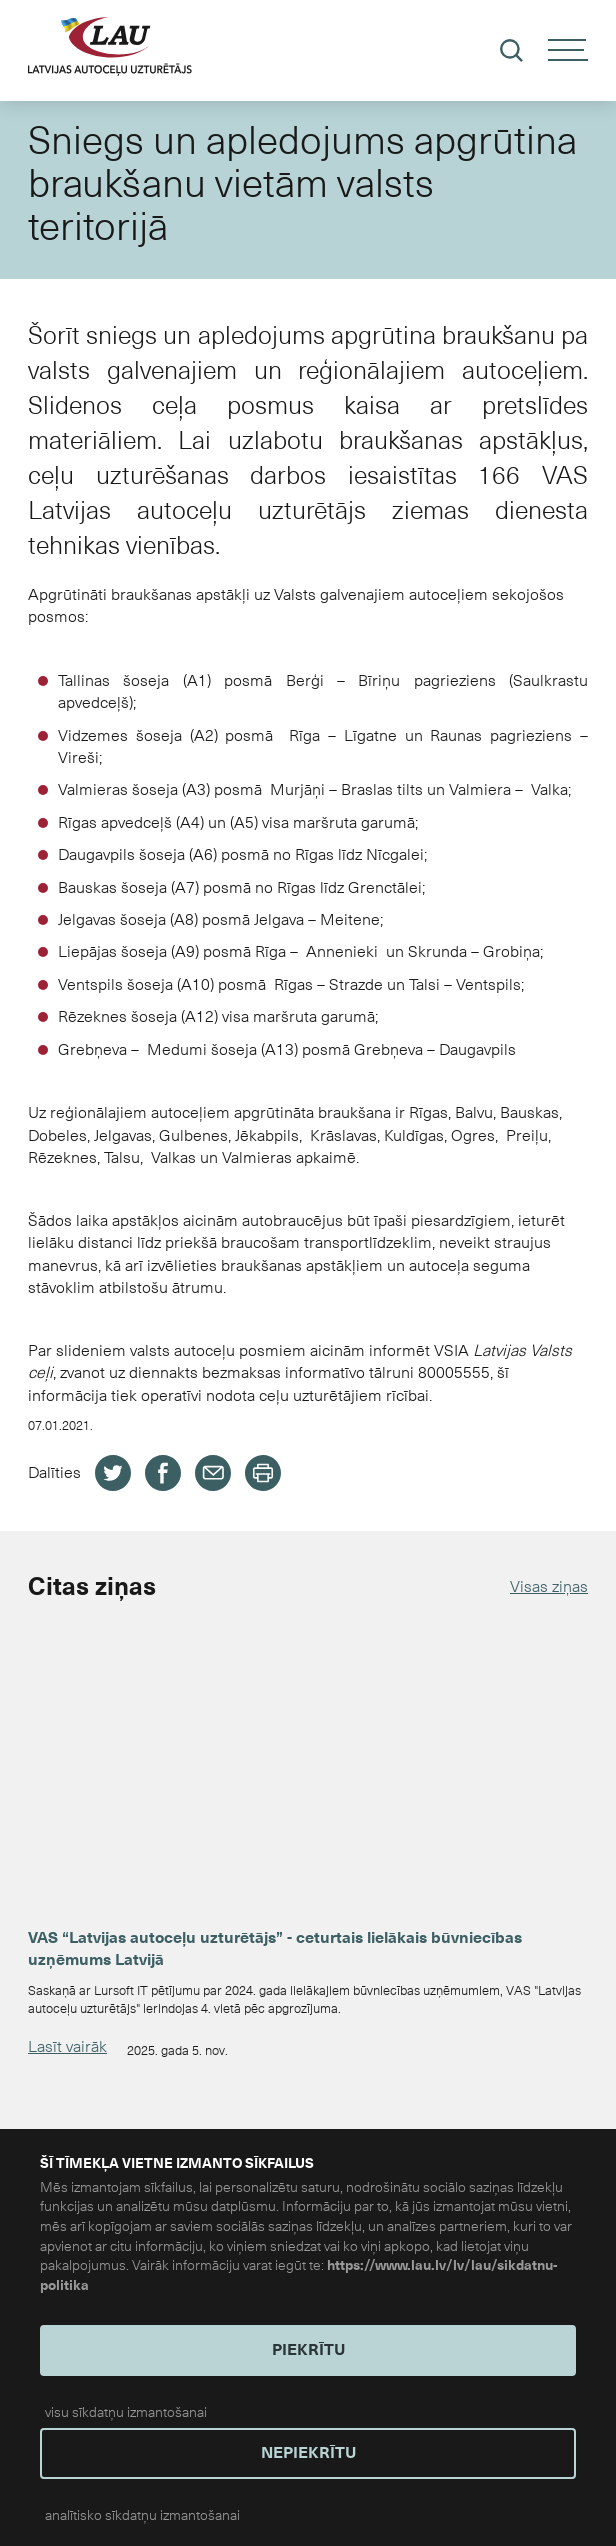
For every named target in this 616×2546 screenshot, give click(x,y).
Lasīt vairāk (67, 2046)
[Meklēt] (511, 50)
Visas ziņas (549, 1586)
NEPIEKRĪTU (308, 2453)
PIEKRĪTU (308, 2350)
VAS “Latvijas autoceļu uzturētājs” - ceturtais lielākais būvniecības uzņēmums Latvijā (275, 1949)
